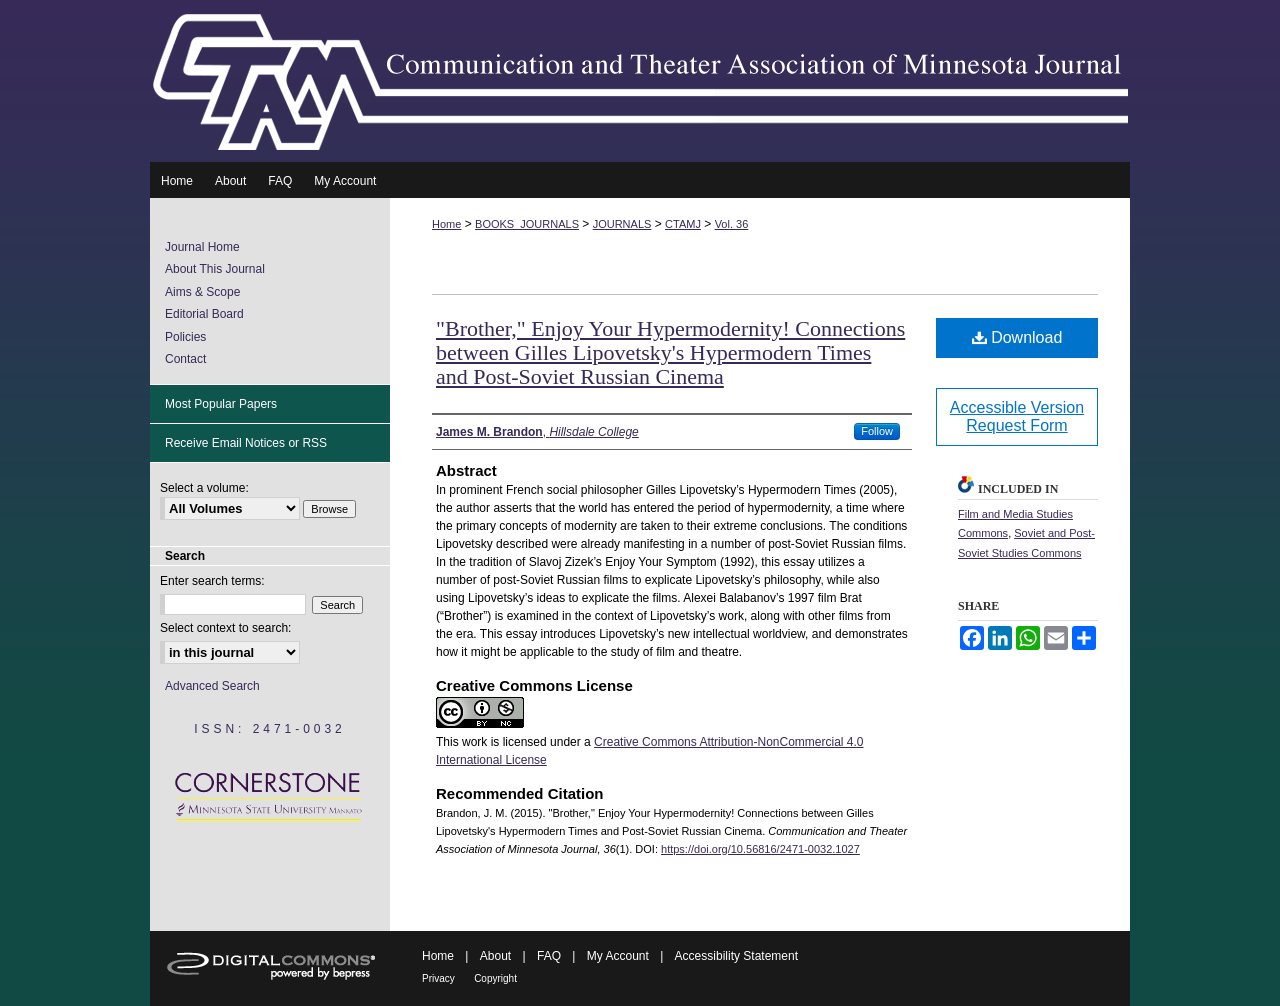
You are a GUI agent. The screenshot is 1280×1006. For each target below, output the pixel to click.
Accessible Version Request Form (1017, 416)
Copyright (495, 978)
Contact (185, 359)
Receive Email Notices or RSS (246, 443)
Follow (877, 431)
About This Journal (215, 269)
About (495, 956)
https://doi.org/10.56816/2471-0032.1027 (760, 849)
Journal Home (202, 247)
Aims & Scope (202, 292)
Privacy (438, 978)
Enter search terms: (212, 581)
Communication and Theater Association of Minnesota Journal (640, 81)
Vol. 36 (732, 224)
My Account (618, 956)
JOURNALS (622, 224)
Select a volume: (204, 488)
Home (446, 224)
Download (1017, 337)
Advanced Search (212, 686)
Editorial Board (204, 314)
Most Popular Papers (221, 404)
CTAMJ (683, 224)
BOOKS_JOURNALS (527, 224)
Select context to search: (225, 628)
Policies (185, 337)
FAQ (549, 956)
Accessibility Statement (736, 956)
